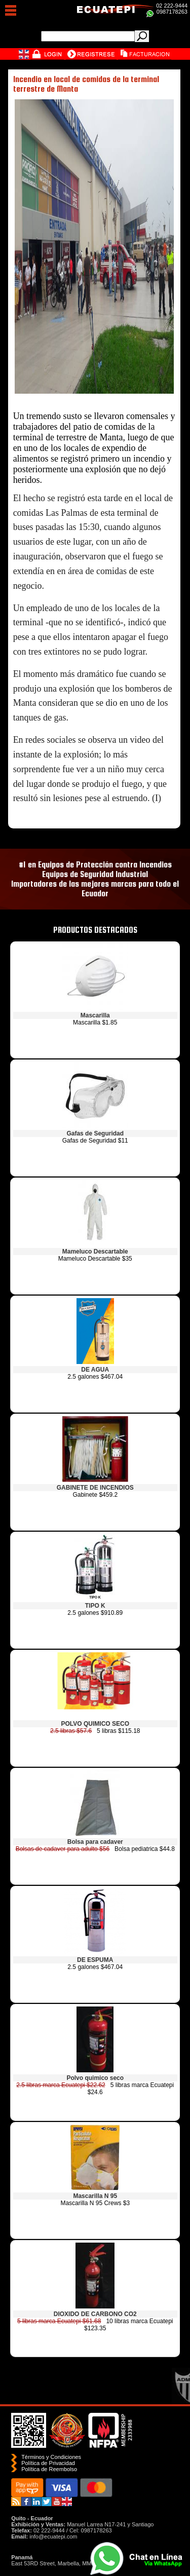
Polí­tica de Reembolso (49, 2469)
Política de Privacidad (48, 2463)
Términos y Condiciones (51, 2457)
